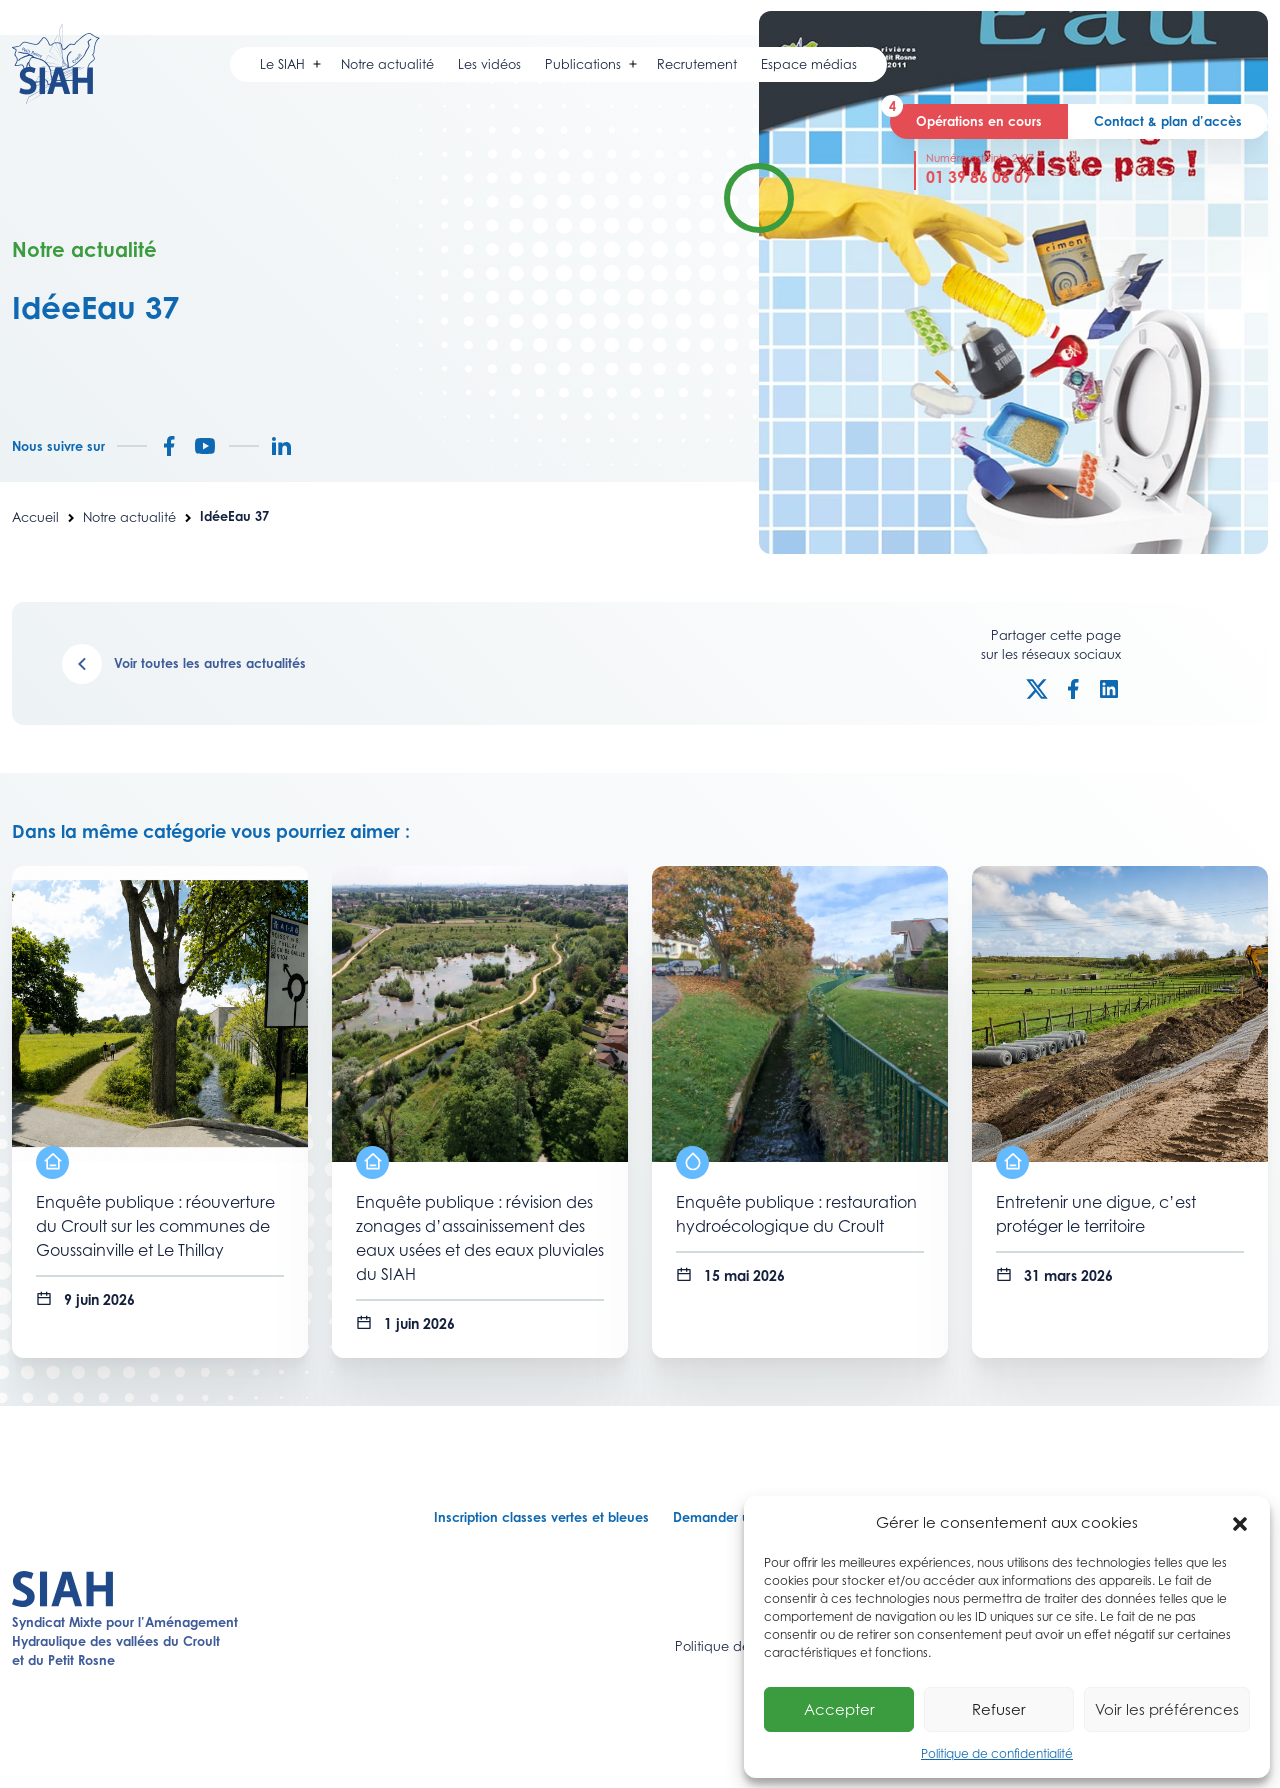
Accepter (839, 1709)
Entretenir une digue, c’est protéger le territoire (1096, 1214)
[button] (1240, 1523)
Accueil (35, 517)
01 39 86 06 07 (979, 177)
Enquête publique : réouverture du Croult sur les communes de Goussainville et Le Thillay (155, 1226)
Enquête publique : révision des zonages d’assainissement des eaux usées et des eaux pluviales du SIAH (480, 1238)
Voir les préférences (1167, 1709)
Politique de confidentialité (997, 1753)
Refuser (999, 1709)
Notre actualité (129, 517)
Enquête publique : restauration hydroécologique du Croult (796, 1214)
